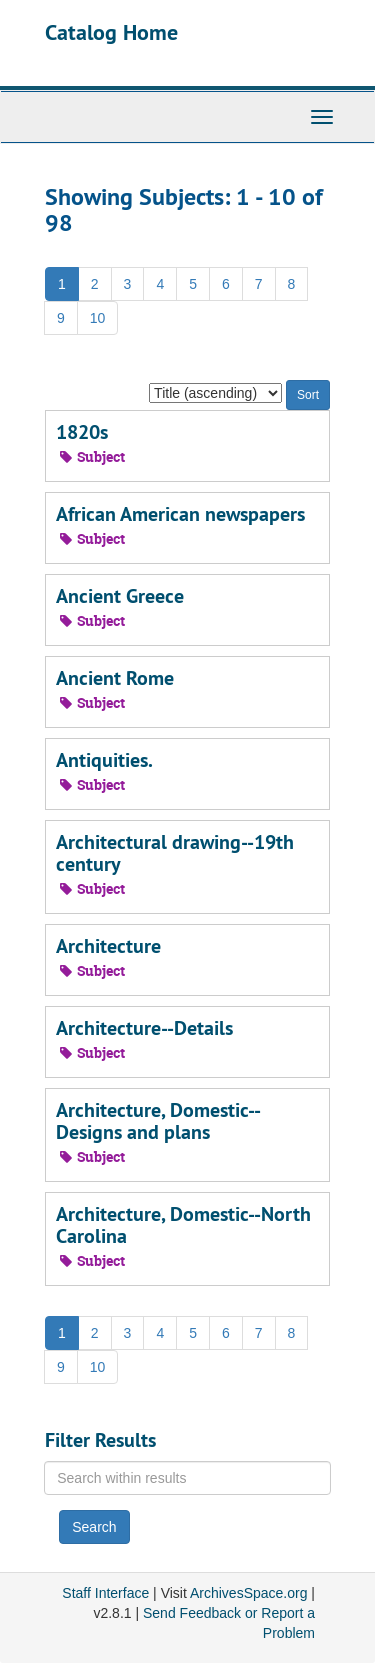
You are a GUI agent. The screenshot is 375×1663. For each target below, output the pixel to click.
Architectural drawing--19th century (175, 853)
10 (98, 318)
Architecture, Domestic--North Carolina (183, 1225)
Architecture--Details (144, 1028)
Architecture (108, 946)
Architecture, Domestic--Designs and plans (158, 1121)
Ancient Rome (115, 678)
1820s (82, 432)
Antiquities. (104, 760)
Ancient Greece (120, 596)
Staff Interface (105, 1593)
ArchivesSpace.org (249, 1593)
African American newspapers (180, 514)
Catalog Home (111, 32)
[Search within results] (187, 1478)
